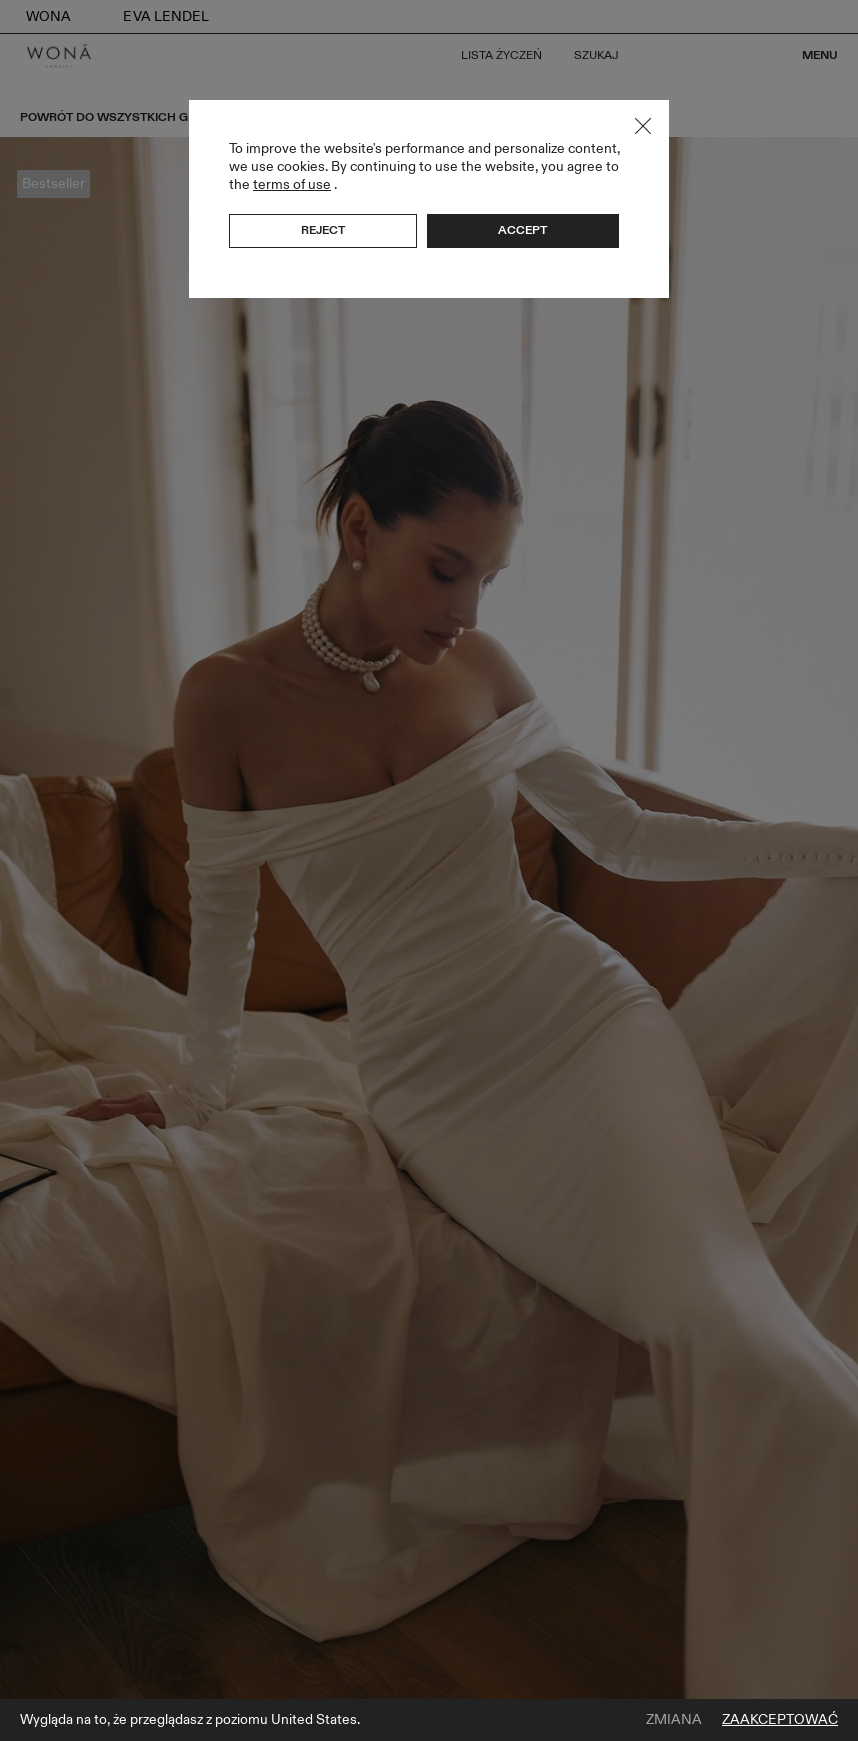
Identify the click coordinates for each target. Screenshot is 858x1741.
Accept (522, 230)
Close (643, 126)
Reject (323, 230)
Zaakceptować (780, 1720)
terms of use (292, 184)
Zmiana (674, 1720)
